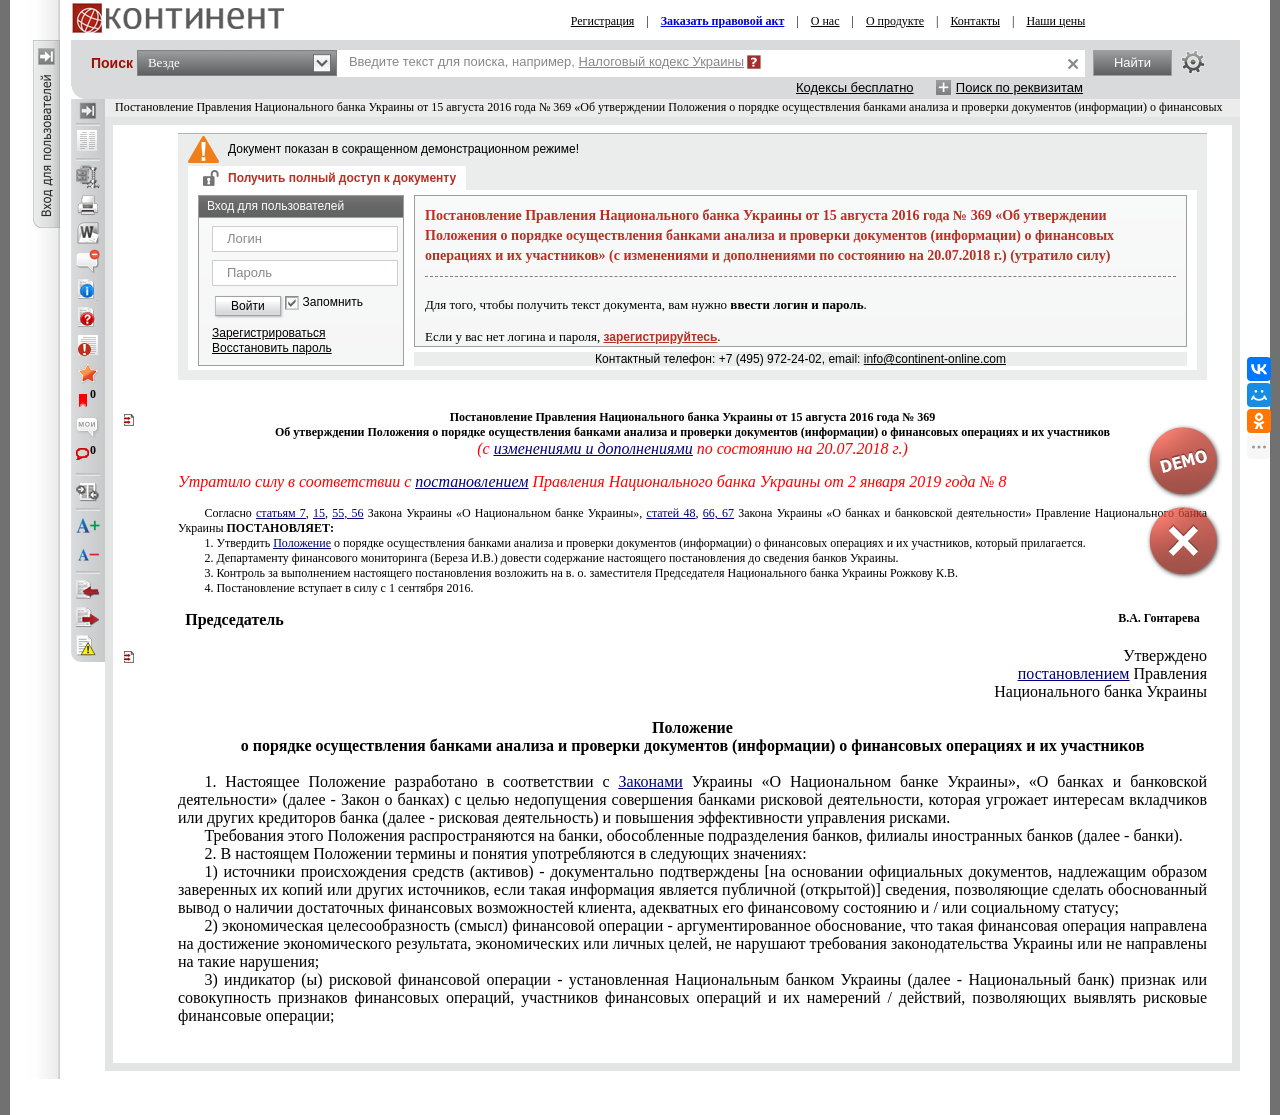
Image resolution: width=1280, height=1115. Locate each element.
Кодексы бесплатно (855, 87)
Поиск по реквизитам (1019, 87)
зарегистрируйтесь (661, 337)
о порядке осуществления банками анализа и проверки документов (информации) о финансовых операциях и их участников (644, 543)
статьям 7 (281, 513)
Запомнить (333, 302)
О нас (825, 21)
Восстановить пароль (272, 348)
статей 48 (671, 513)
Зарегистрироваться (268, 333)
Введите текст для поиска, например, (546, 61)
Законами (650, 781)
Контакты (975, 21)
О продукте (895, 21)
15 (319, 513)
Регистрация (603, 21)
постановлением (471, 481)
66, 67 (718, 513)
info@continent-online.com (935, 359)
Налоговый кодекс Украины (662, 61)
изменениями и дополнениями (593, 448)
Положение (302, 543)
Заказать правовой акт (723, 21)
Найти (1132, 62)
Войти (248, 306)
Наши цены (1055, 21)
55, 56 (347, 513)
